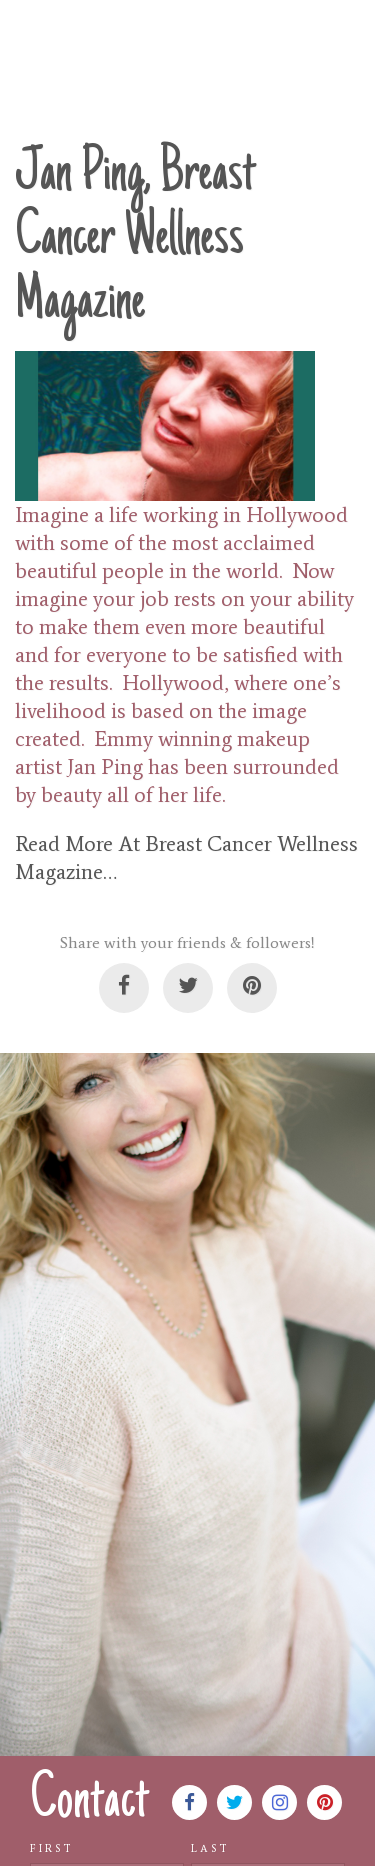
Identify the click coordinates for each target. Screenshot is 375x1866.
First (52, 1848)
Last (210, 1848)
